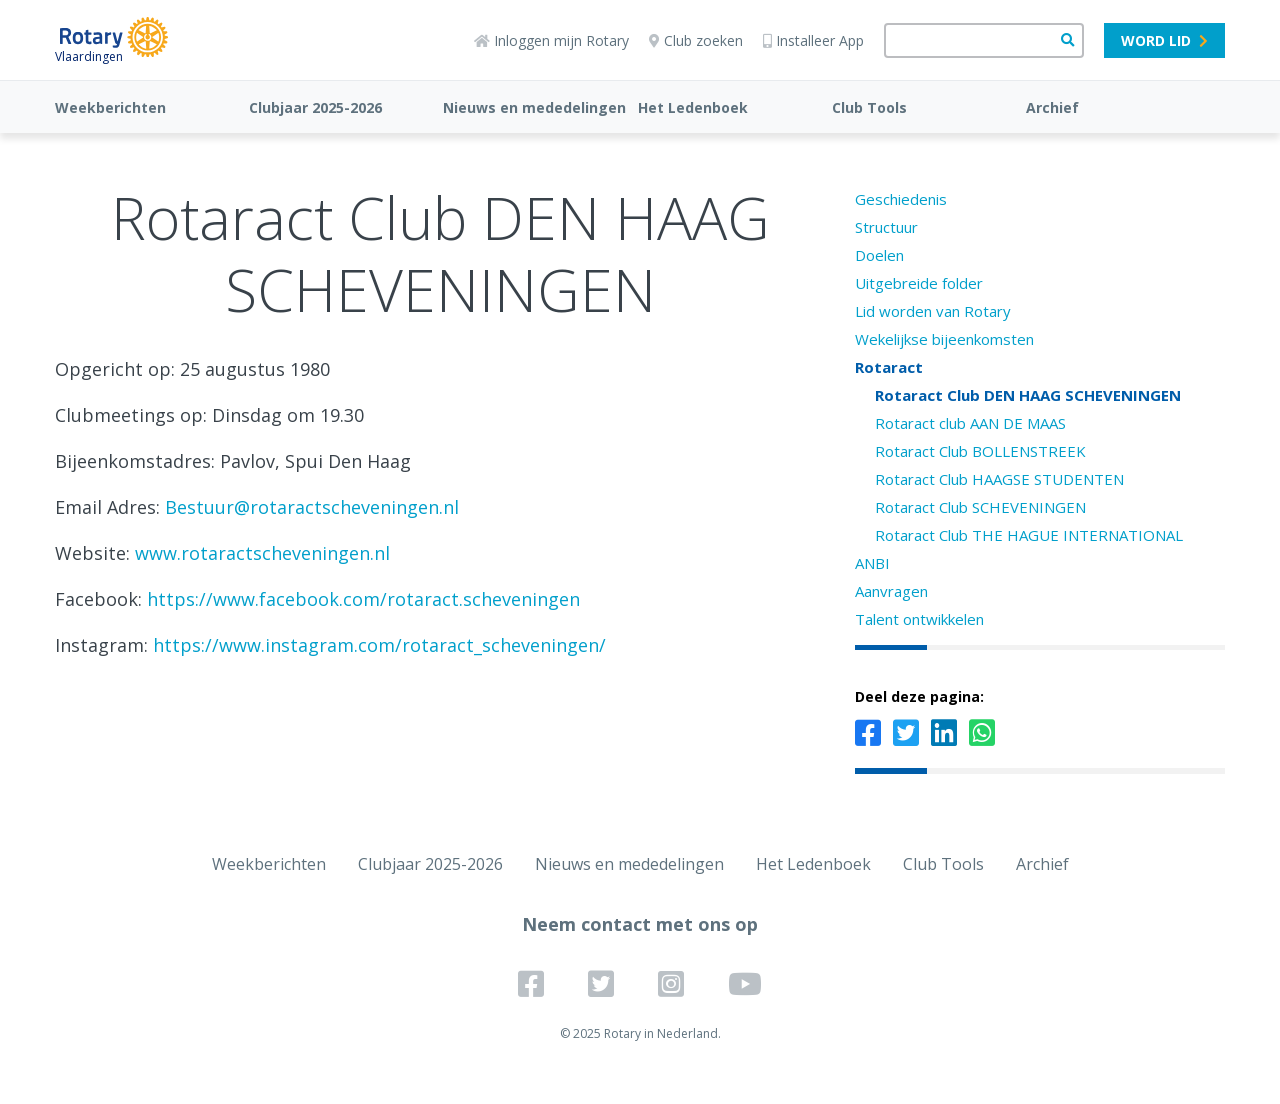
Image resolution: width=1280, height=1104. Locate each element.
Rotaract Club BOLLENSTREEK (980, 451)
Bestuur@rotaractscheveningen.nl (312, 507)
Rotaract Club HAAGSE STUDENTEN (999, 479)
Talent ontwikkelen (919, 619)
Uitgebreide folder (919, 283)
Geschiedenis (901, 199)
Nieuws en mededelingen (534, 107)
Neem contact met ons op (640, 924)
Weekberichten (110, 107)
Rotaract (889, 367)
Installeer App (813, 40)
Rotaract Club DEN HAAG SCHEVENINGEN (1028, 395)
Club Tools (869, 107)
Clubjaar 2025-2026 (315, 107)
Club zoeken (696, 40)
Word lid (1164, 40)
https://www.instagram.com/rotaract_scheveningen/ (379, 645)
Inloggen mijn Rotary (551, 40)
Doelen (879, 255)
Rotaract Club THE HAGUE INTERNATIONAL (1029, 535)
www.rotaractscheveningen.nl (262, 553)
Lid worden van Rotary (933, 311)
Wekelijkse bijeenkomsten (944, 339)
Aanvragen (891, 591)
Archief (1052, 107)
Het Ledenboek (693, 107)
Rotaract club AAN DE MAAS (970, 423)
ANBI (872, 563)
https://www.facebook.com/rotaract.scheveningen (363, 599)
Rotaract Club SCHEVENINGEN (980, 507)
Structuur (886, 227)
